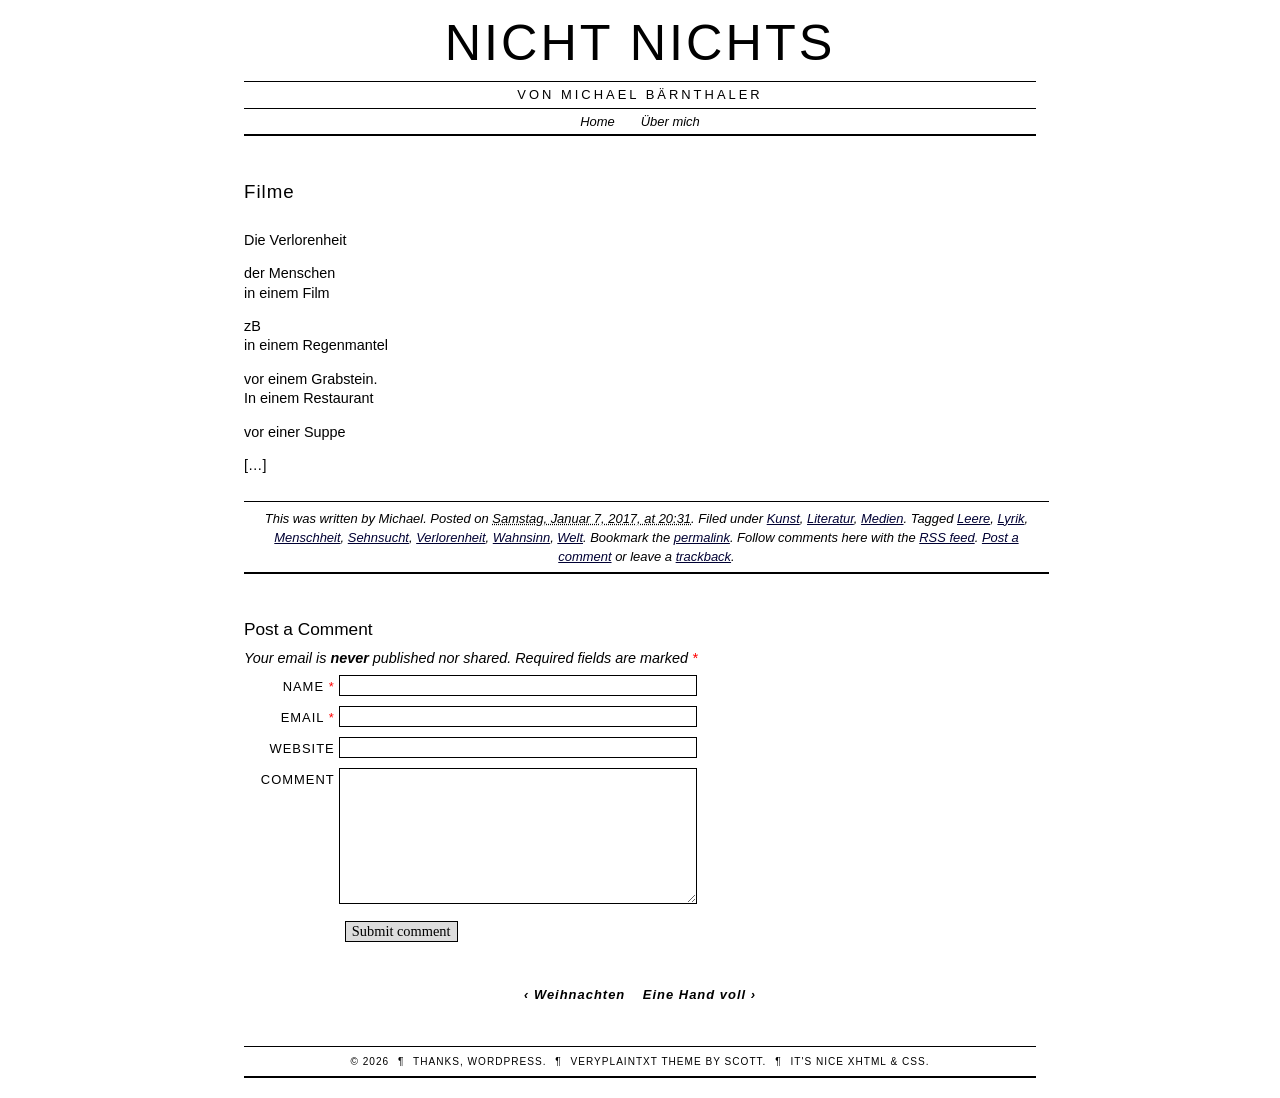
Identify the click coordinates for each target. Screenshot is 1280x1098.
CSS (914, 1061)
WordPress (505, 1061)
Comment (298, 779)
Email (302, 717)
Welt (570, 537)
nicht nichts (640, 42)
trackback (703, 556)
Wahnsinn (521, 537)
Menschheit (307, 537)
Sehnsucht (378, 537)
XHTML (867, 1061)
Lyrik (1010, 518)
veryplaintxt (614, 1061)
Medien (882, 518)
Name (303, 686)
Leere (973, 518)
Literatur (830, 518)
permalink (702, 537)
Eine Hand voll (694, 994)
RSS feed (946, 537)
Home (597, 121)
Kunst (783, 518)
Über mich (670, 121)
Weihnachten (579, 994)
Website (301, 748)
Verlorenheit (450, 537)
